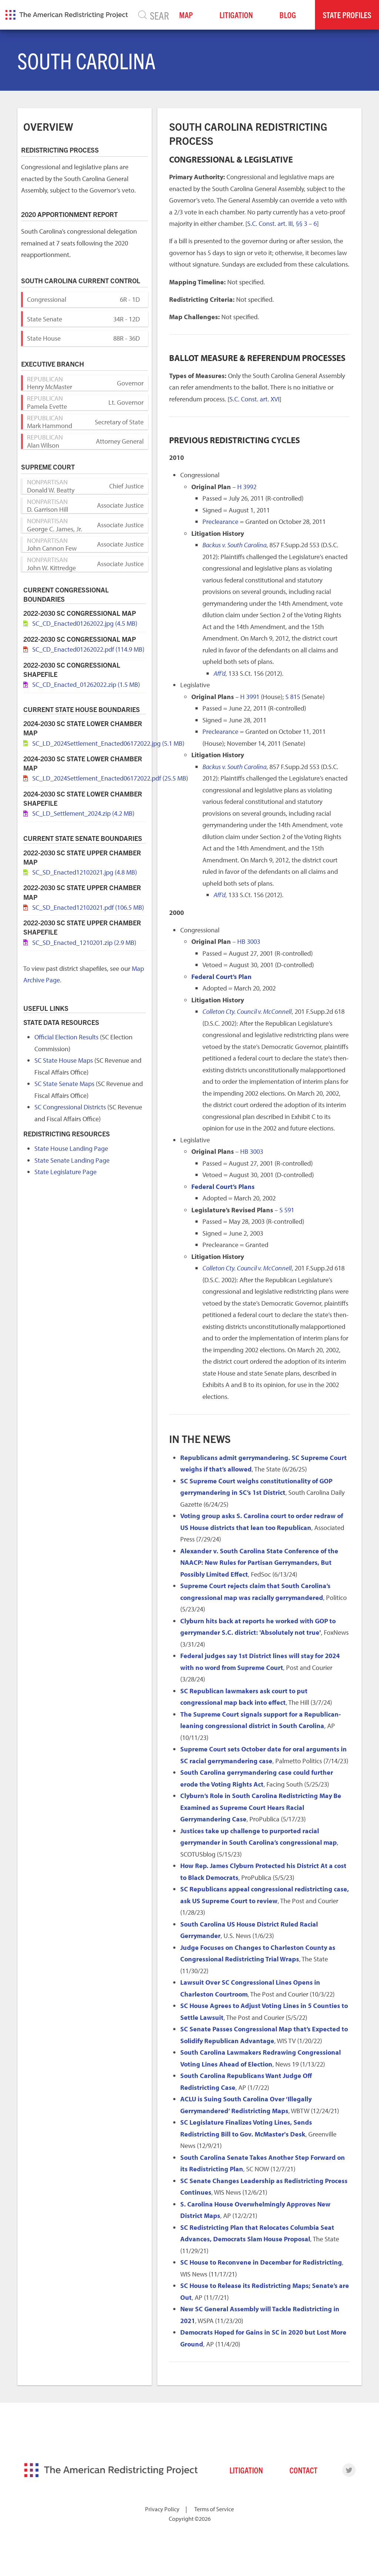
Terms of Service (214, 2509)
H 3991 (249, 696)
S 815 (292, 696)
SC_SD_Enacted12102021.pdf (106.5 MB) (88, 907)
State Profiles (347, 15)
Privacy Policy (162, 2509)
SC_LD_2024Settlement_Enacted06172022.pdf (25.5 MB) (110, 778)
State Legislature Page (65, 1171)
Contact (303, 2470)
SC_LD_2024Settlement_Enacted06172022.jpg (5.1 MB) (108, 743)
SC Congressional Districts (70, 1107)
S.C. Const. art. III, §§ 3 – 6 (282, 223)
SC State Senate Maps (64, 1083)
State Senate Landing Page (72, 1160)
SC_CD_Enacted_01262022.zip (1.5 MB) (86, 684)
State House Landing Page (71, 1148)
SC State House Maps (63, 1060)
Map (186, 15)
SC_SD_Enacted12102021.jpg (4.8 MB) (84, 872)
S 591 (286, 1210)
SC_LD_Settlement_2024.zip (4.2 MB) (83, 813)
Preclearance (220, 521)
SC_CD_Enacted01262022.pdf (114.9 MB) (88, 649)
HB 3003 (248, 941)
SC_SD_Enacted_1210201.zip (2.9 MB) (84, 942)
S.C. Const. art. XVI (254, 399)
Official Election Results (66, 1037)
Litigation (236, 15)
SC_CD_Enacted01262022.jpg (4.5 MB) (84, 623)
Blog (287, 15)
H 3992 (246, 486)
